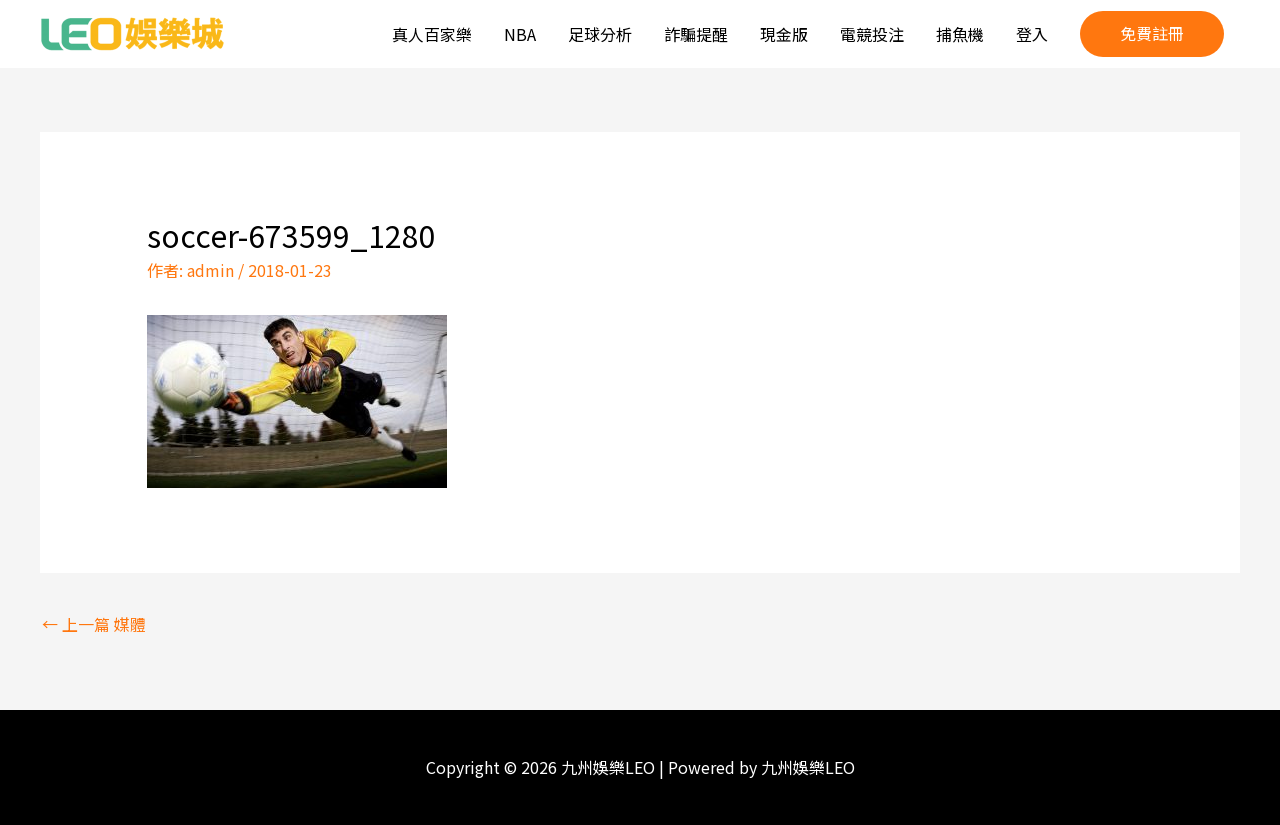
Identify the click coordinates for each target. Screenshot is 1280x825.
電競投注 (872, 34)
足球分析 (600, 34)
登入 (1032, 34)
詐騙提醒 (696, 34)
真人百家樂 (432, 34)
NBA (520, 34)
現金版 (784, 34)
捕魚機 (960, 34)
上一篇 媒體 (94, 624)
